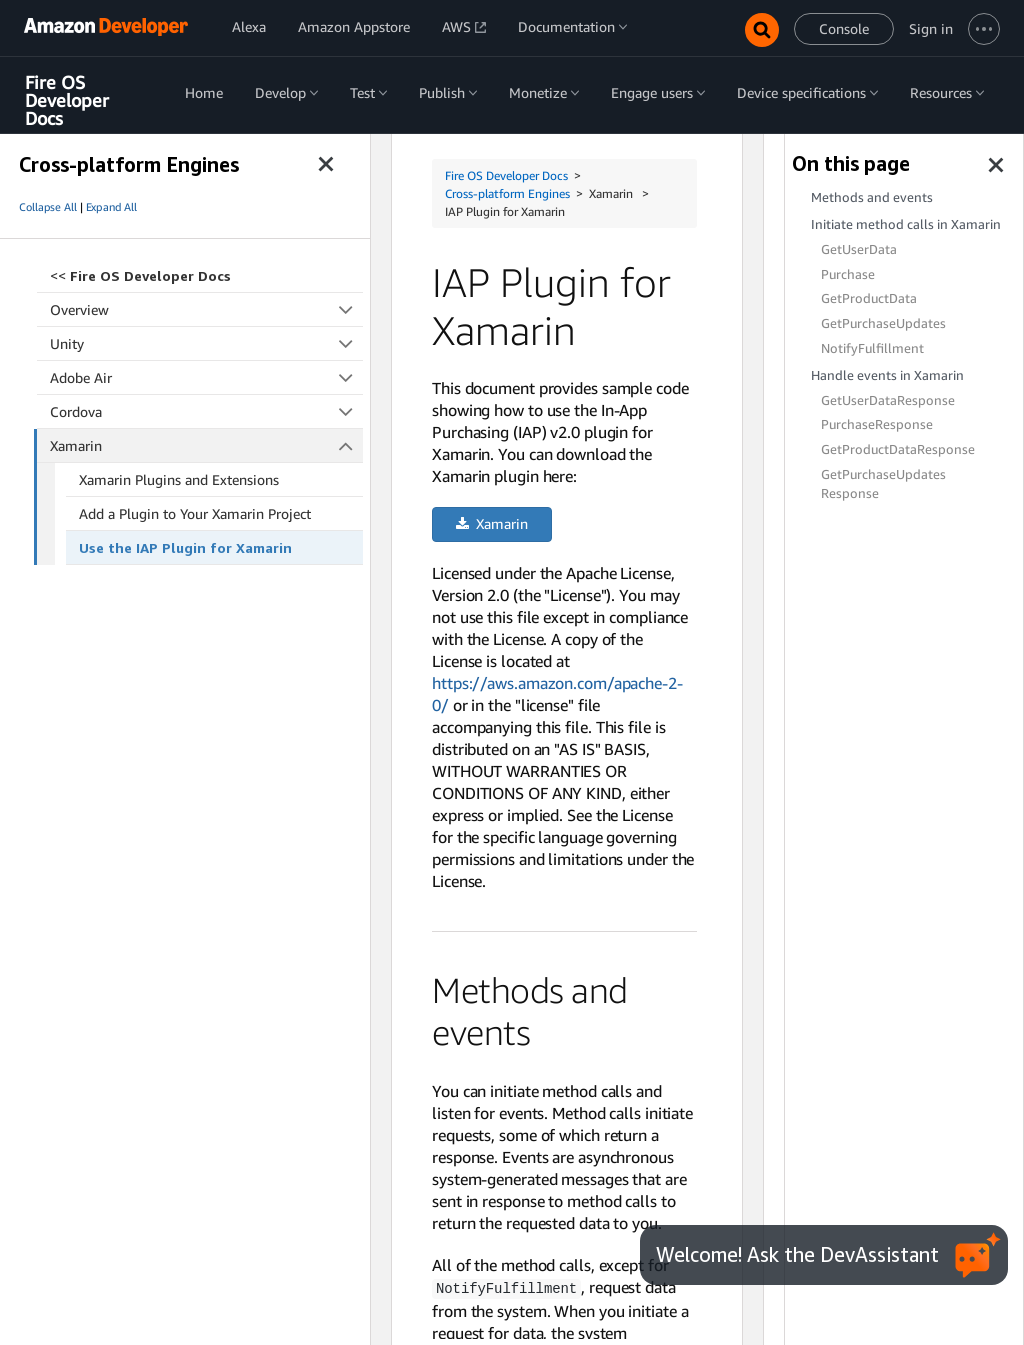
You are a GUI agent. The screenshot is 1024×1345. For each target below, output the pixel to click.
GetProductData (869, 298)
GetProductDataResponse (898, 449)
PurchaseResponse (877, 424)
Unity (206, 343)
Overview (206, 309)
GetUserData (859, 249)
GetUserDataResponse (888, 400)
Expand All (111, 207)
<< (140, 275)
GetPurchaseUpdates (883, 323)
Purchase (848, 274)
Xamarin (207, 445)
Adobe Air (206, 377)
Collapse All (48, 207)
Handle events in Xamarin (887, 375)
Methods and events (872, 197)
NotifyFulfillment (872, 348)
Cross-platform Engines (507, 193)
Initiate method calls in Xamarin (906, 224)
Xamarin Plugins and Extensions (179, 479)
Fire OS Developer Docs (67, 100)
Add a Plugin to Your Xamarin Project (195, 513)
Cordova (206, 411)
